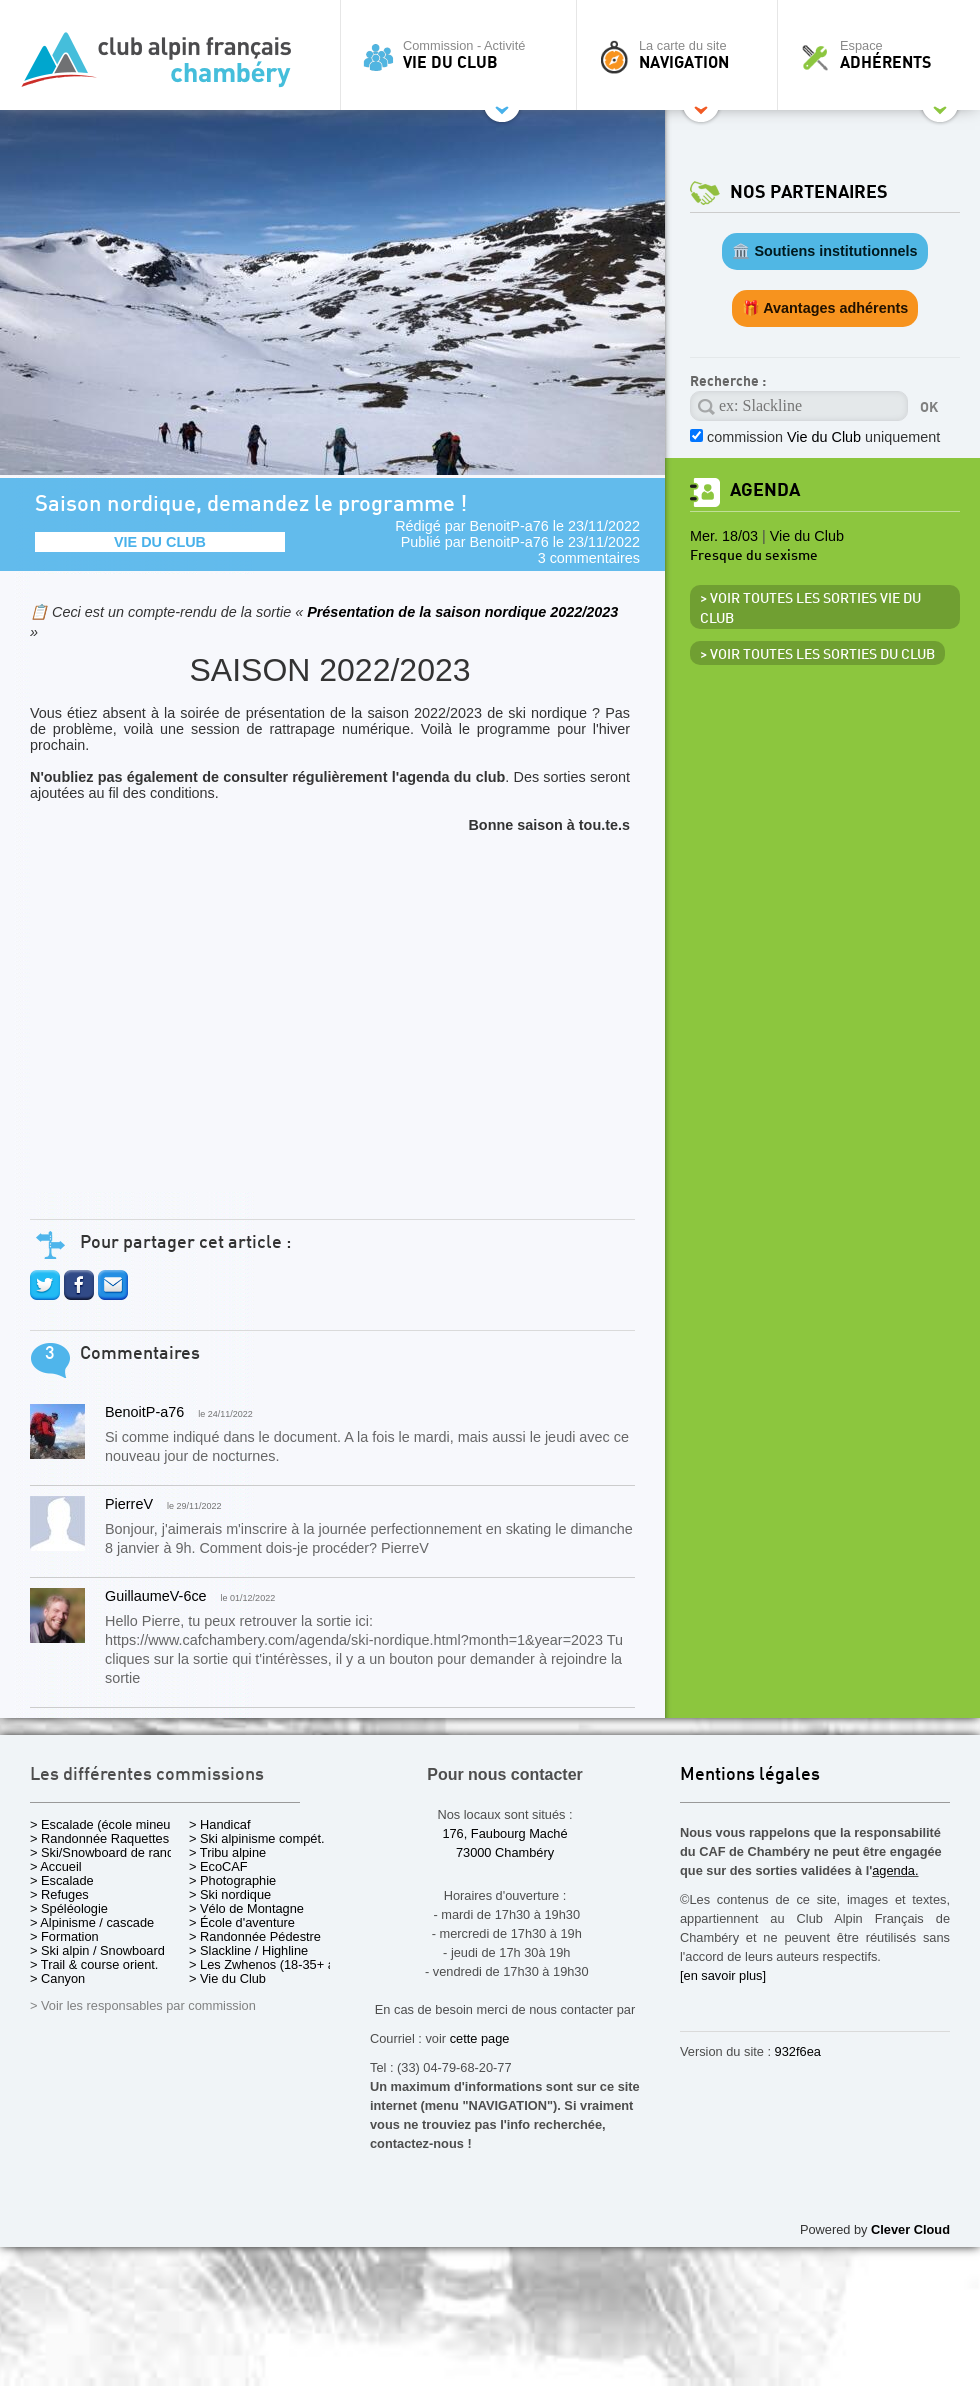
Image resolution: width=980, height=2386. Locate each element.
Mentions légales (750, 1775)
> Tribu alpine (227, 1852)
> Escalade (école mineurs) (107, 1824)
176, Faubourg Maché (504, 1833)
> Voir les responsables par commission (143, 2005)
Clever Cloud (910, 2229)
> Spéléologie (69, 1908)
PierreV (129, 1504)
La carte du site (682, 55)
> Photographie (232, 1880)
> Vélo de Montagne (246, 1908)
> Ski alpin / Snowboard (97, 1950)
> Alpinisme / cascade (92, 1922)
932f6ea (798, 2051)
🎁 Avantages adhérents (825, 308)
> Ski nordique (230, 1894)
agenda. (895, 1870)
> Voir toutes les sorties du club (817, 655)
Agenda (765, 490)
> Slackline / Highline (248, 1950)
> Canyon (57, 1978)
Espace (884, 55)
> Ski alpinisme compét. (257, 1838)
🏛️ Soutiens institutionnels (824, 251)
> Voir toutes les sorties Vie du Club (810, 609)
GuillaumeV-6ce (156, 1596)
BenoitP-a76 (509, 526)
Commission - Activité (463, 55)
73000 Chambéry (505, 1852)
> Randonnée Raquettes (99, 1838)
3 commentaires (589, 558)
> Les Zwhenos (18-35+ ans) (271, 1964)
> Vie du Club (227, 1978)
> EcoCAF (218, 1866)
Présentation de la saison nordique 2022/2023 (462, 612)
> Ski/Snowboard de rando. (107, 1852)
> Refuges (59, 1894)
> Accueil (56, 1866)
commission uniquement (823, 437)
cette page (480, 2038)
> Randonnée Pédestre (255, 1936)
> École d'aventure (242, 1922)
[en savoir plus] (723, 1975)
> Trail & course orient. (94, 1964)
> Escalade (62, 1880)
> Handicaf (220, 1824)
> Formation (64, 1936)
